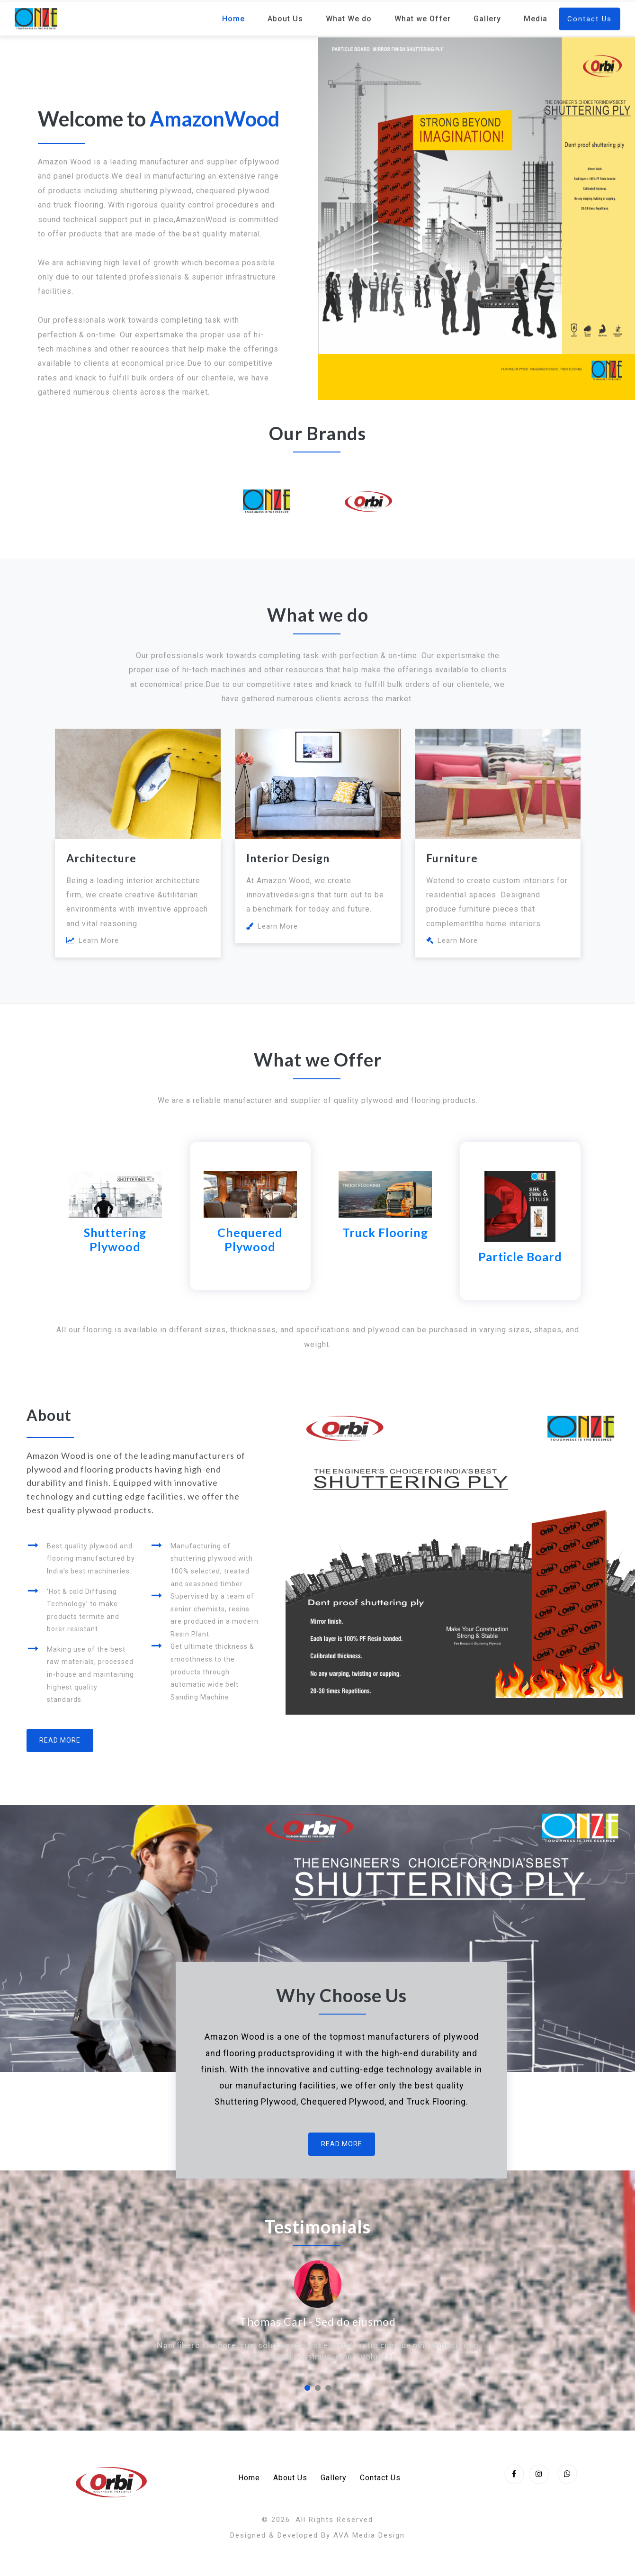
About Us (285, 18)
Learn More (92, 940)
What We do (349, 18)
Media (535, 18)
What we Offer (422, 18)
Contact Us (589, 19)
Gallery (487, 18)
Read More (59, 1740)
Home (233, 18)
